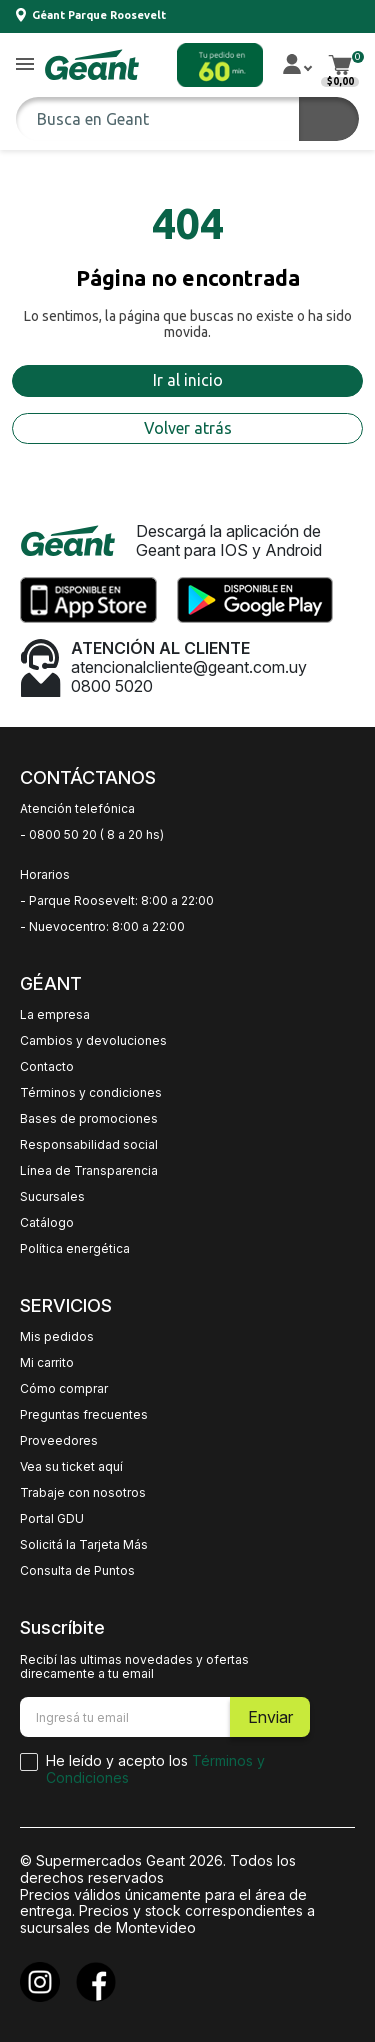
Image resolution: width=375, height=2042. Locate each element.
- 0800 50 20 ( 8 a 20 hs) (92, 835)
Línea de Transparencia (89, 1171)
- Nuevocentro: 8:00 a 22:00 (102, 927)
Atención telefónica (77, 809)
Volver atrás (188, 428)
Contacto (47, 1067)
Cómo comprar (64, 1389)
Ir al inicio (188, 380)
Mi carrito (47, 1363)
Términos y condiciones (91, 1093)
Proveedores (59, 1441)
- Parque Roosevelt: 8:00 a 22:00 (117, 901)
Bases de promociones (89, 1119)
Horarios (45, 875)
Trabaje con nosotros (83, 1493)
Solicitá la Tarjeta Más (84, 1545)
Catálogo (47, 1223)
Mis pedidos (57, 1337)
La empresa (55, 1015)
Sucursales (52, 1197)
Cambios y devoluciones (93, 1041)
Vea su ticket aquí (71, 1467)
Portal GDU (52, 1519)
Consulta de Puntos (77, 1571)
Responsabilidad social (89, 1145)
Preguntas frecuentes (84, 1415)
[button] (25, 65)
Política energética (75, 1249)
